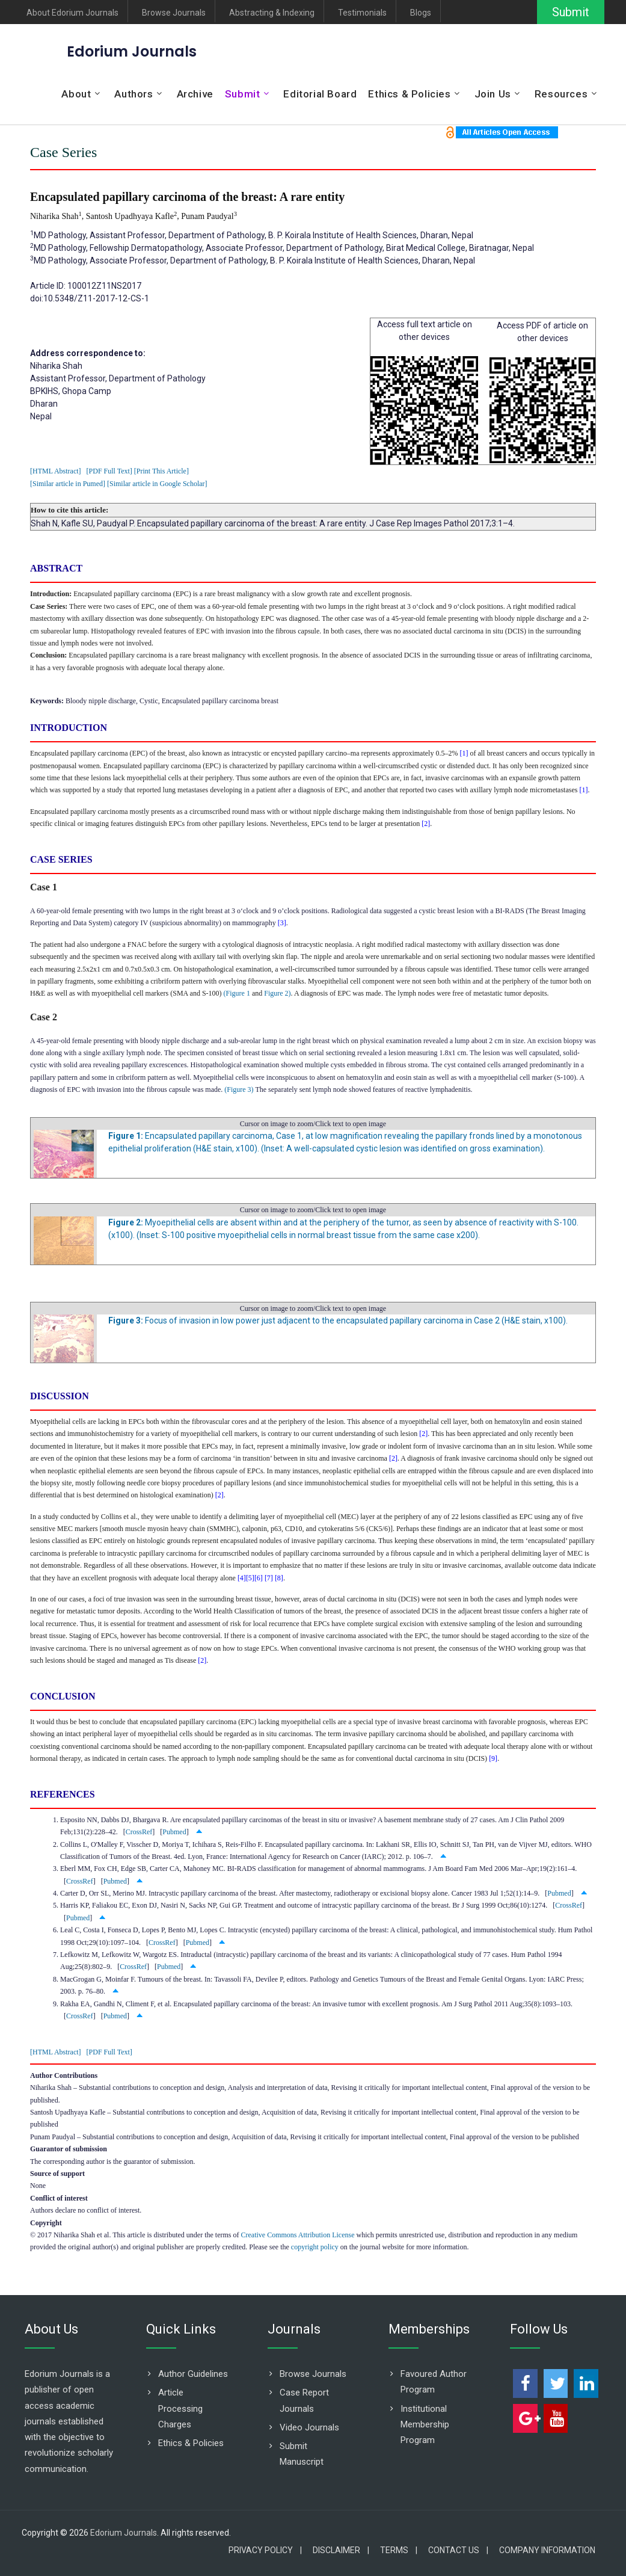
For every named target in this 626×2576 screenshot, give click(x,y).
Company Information (547, 2550)
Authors (133, 94)
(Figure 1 (237, 993)
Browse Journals (174, 13)
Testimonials (362, 13)
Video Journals (309, 2427)
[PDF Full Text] (109, 471)
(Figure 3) (238, 1089)
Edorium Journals (132, 51)
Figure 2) (277, 993)
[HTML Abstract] (55, 471)
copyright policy (315, 2247)
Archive (195, 94)
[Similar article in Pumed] (67, 483)
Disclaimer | (341, 2550)
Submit (570, 12)
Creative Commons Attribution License (297, 2235)
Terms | (398, 2550)
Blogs (420, 13)
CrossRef (139, 1832)
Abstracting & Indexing (272, 13)
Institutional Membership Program (424, 2424)
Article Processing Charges (180, 2408)
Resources (561, 94)
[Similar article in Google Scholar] (157, 483)
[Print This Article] (161, 471)
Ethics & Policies (409, 94)
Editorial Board (320, 94)
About (76, 94)
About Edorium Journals (72, 13)
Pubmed (174, 1832)
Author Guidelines (193, 2373)
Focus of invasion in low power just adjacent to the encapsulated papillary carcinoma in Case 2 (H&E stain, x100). (338, 1320)
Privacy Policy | (265, 2550)
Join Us (492, 94)
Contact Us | (458, 2550)
